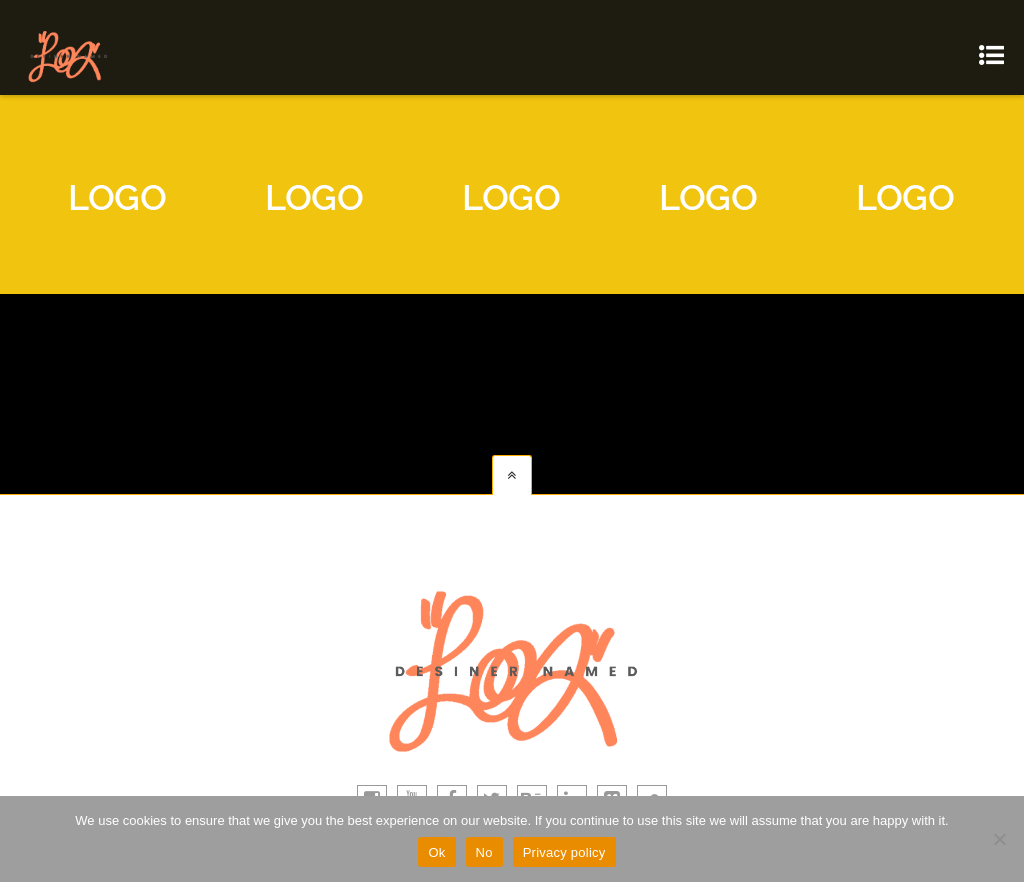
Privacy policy (564, 852)
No (484, 852)
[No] (999, 839)
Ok (436, 852)
